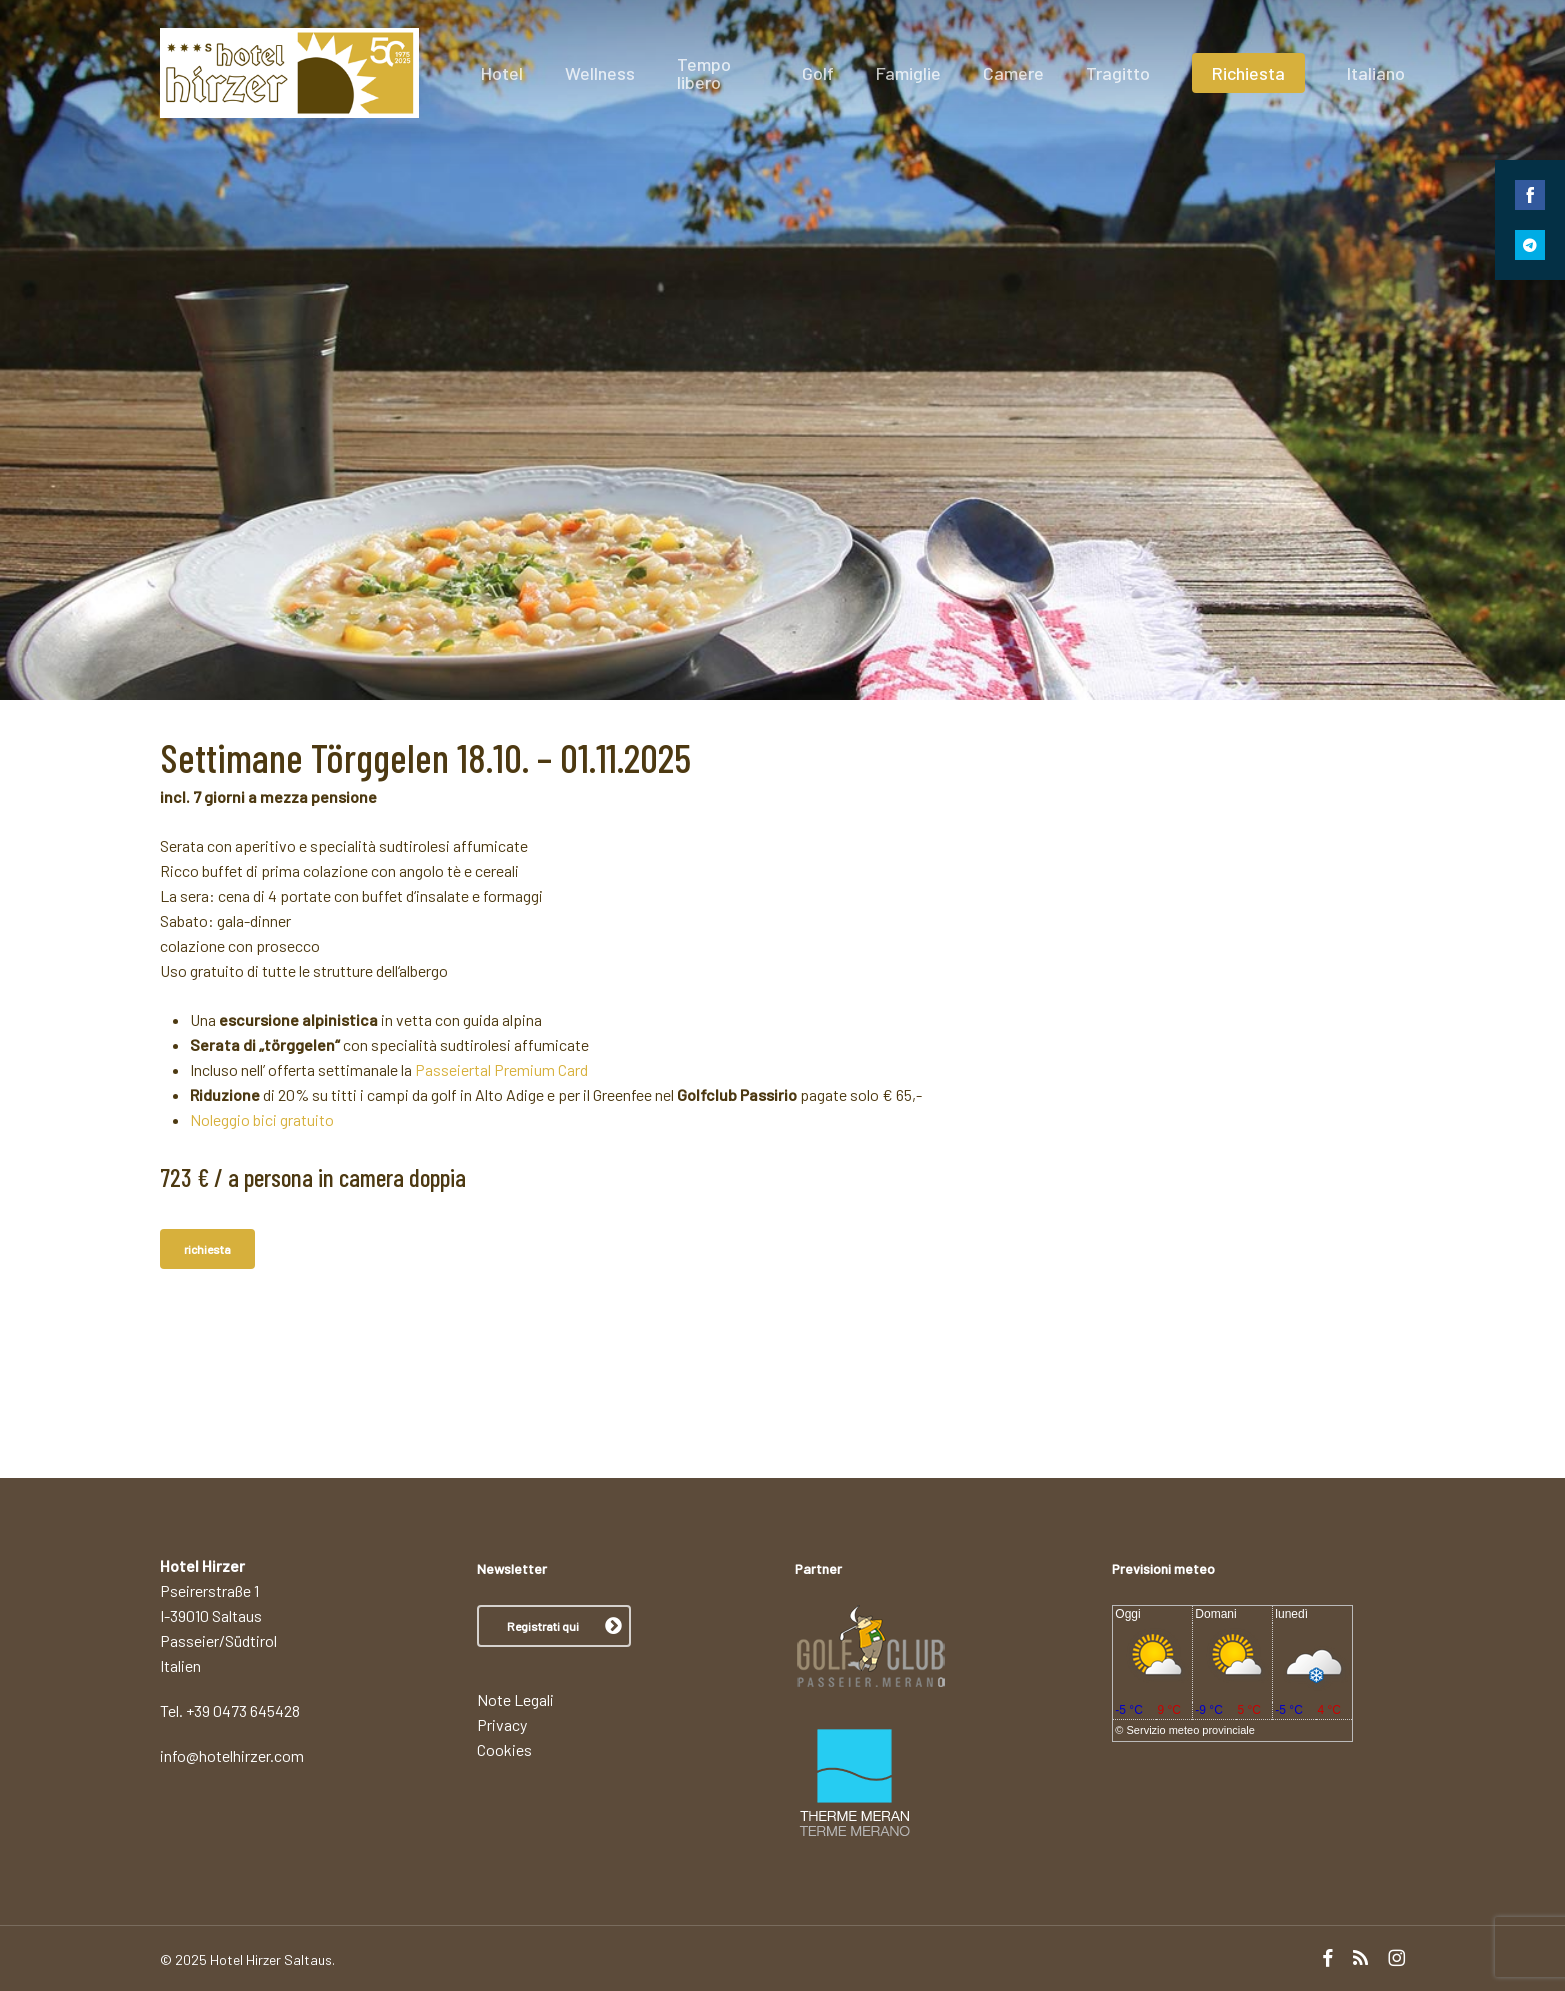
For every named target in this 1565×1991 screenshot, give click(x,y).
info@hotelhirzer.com (232, 1755)
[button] (554, 1626)
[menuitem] (1376, 73)
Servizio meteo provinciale (1191, 1730)
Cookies (504, 1749)
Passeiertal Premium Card (501, 1069)
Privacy (502, 1724)
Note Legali (515, 1699)
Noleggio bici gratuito (262, 1119)
